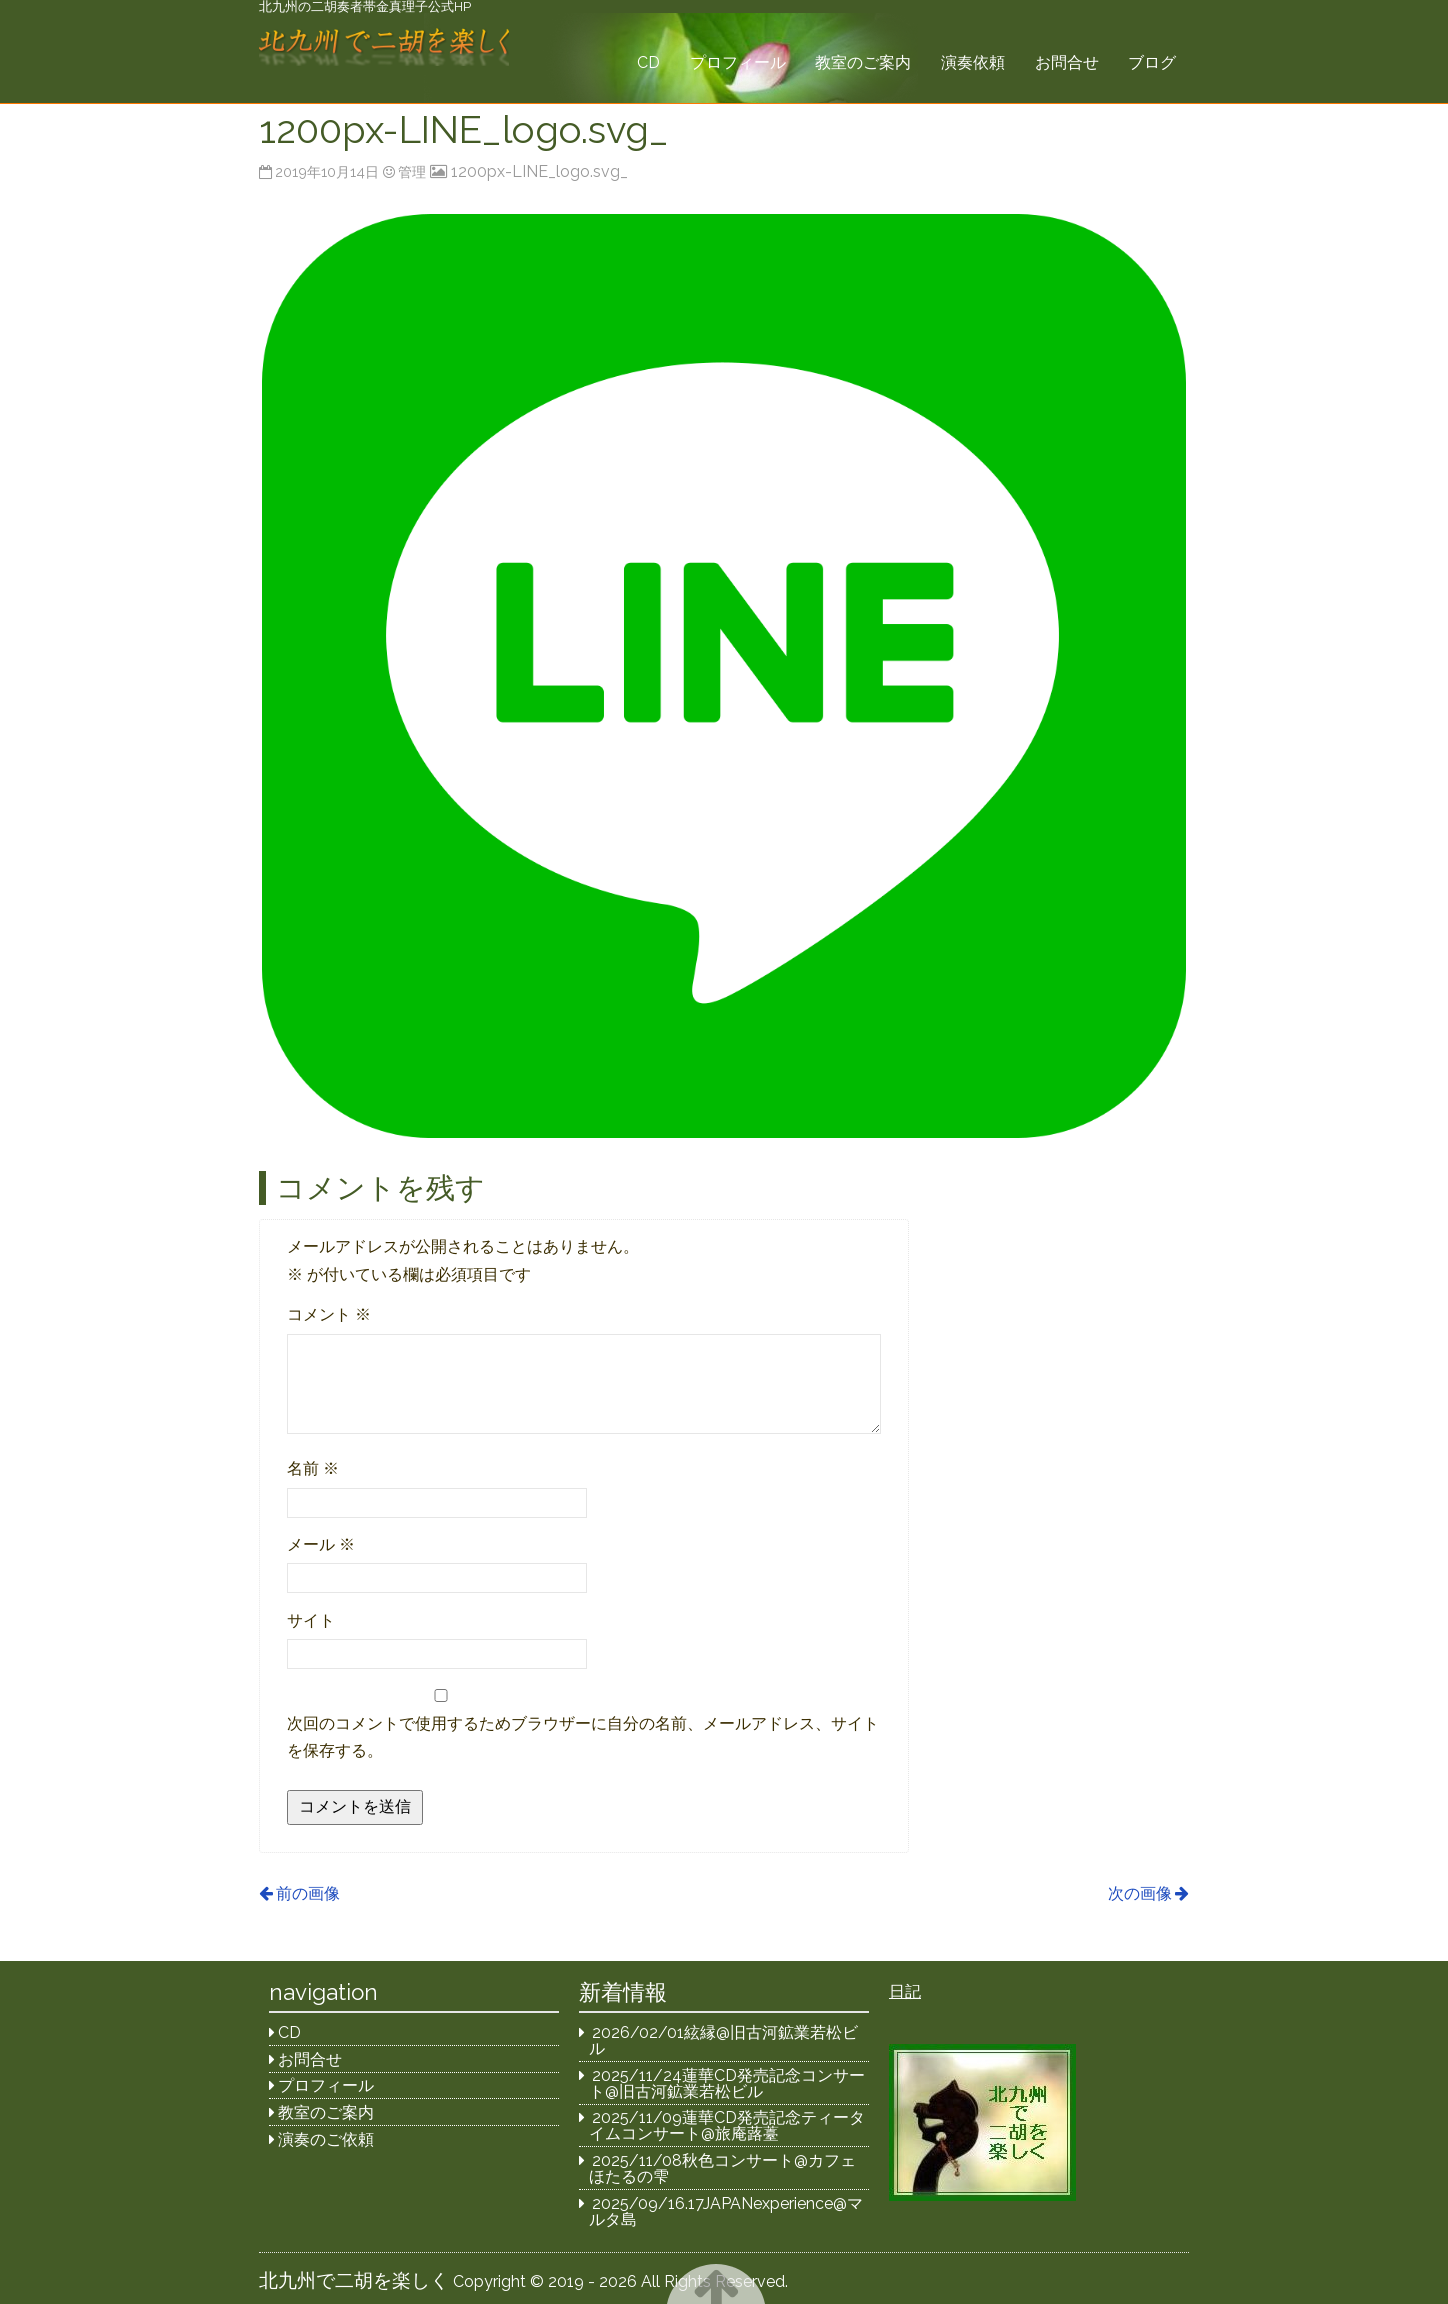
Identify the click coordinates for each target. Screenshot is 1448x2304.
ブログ (1152, 62)
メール (321, 1544)
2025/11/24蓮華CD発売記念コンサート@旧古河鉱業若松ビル (727, 2083)
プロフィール (738, 62)
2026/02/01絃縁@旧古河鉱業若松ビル (724, 2040)
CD (648, 62)
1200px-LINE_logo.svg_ (539, 171)
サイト (311, 1620)
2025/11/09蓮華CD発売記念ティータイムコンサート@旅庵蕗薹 (727, 2125)
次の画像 (1140, 1893)
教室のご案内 (863, 62)
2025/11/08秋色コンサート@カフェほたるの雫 (723, 2168)
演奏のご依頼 (326, 2139)
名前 (313, 1468)
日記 (905, 1991)
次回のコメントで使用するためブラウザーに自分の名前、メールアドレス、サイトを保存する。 (583, 1737)
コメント (329, 1314)
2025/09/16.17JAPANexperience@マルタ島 (726, 2211)
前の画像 (308, 1893)
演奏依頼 (973, 62)
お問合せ (1067, 62)
